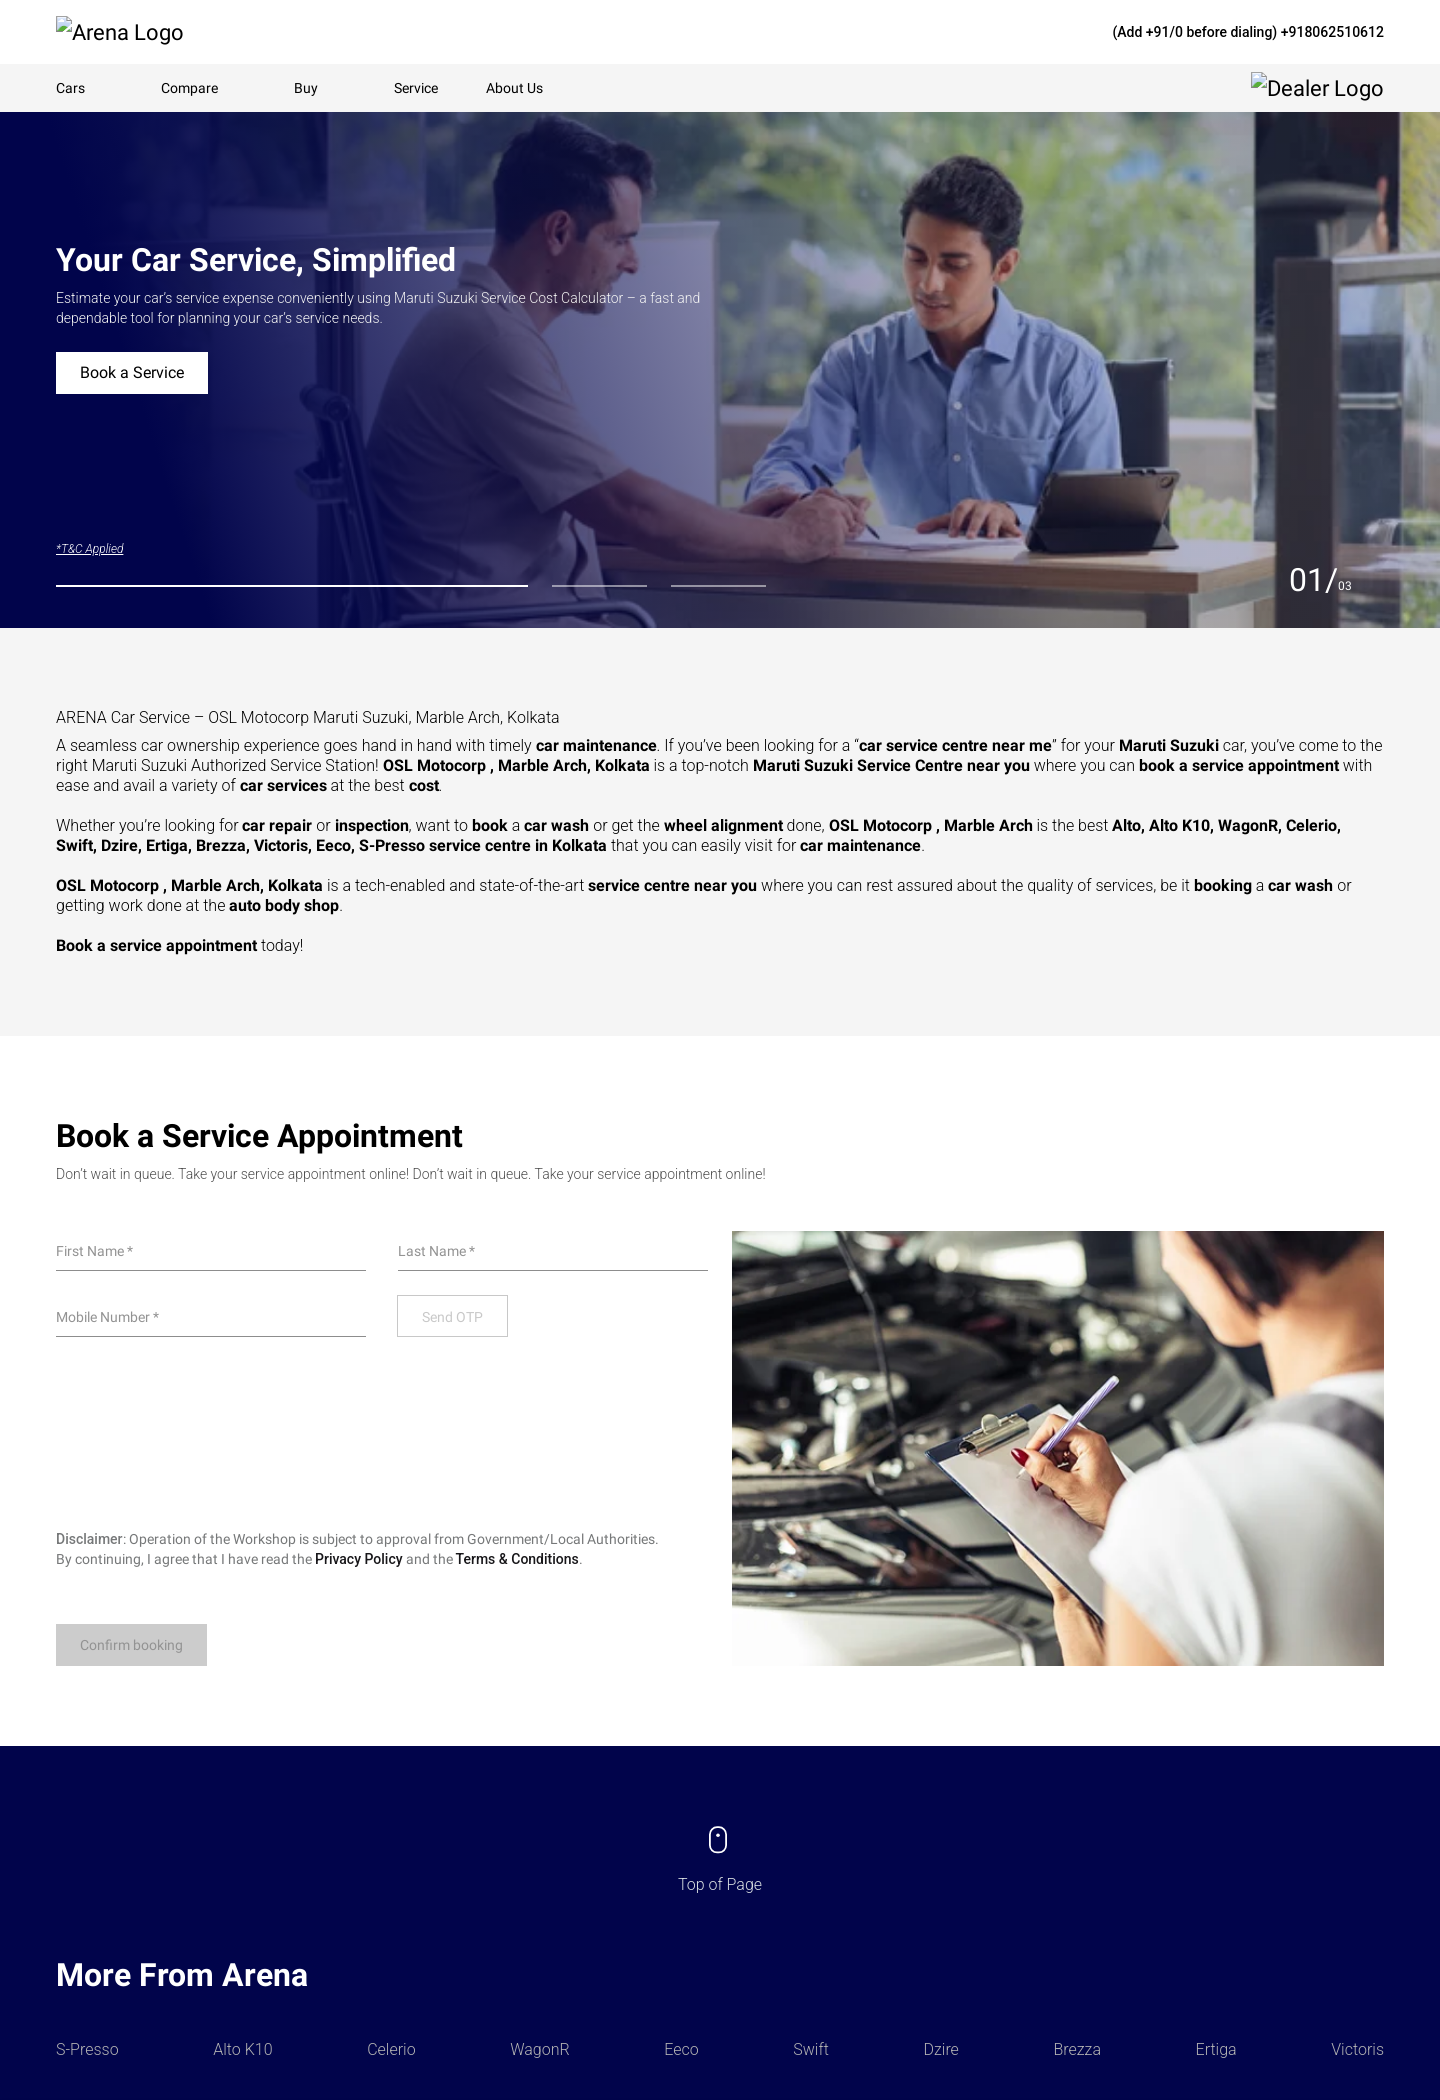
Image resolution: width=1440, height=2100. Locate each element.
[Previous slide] (1269, 580)
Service (416, 88)
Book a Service (132, 372)
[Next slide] (1372, 580)
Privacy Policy (359, 1559)
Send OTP (452, 1317)
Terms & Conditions (517, 1559)
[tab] (292, 586)
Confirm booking (131, 1645)
